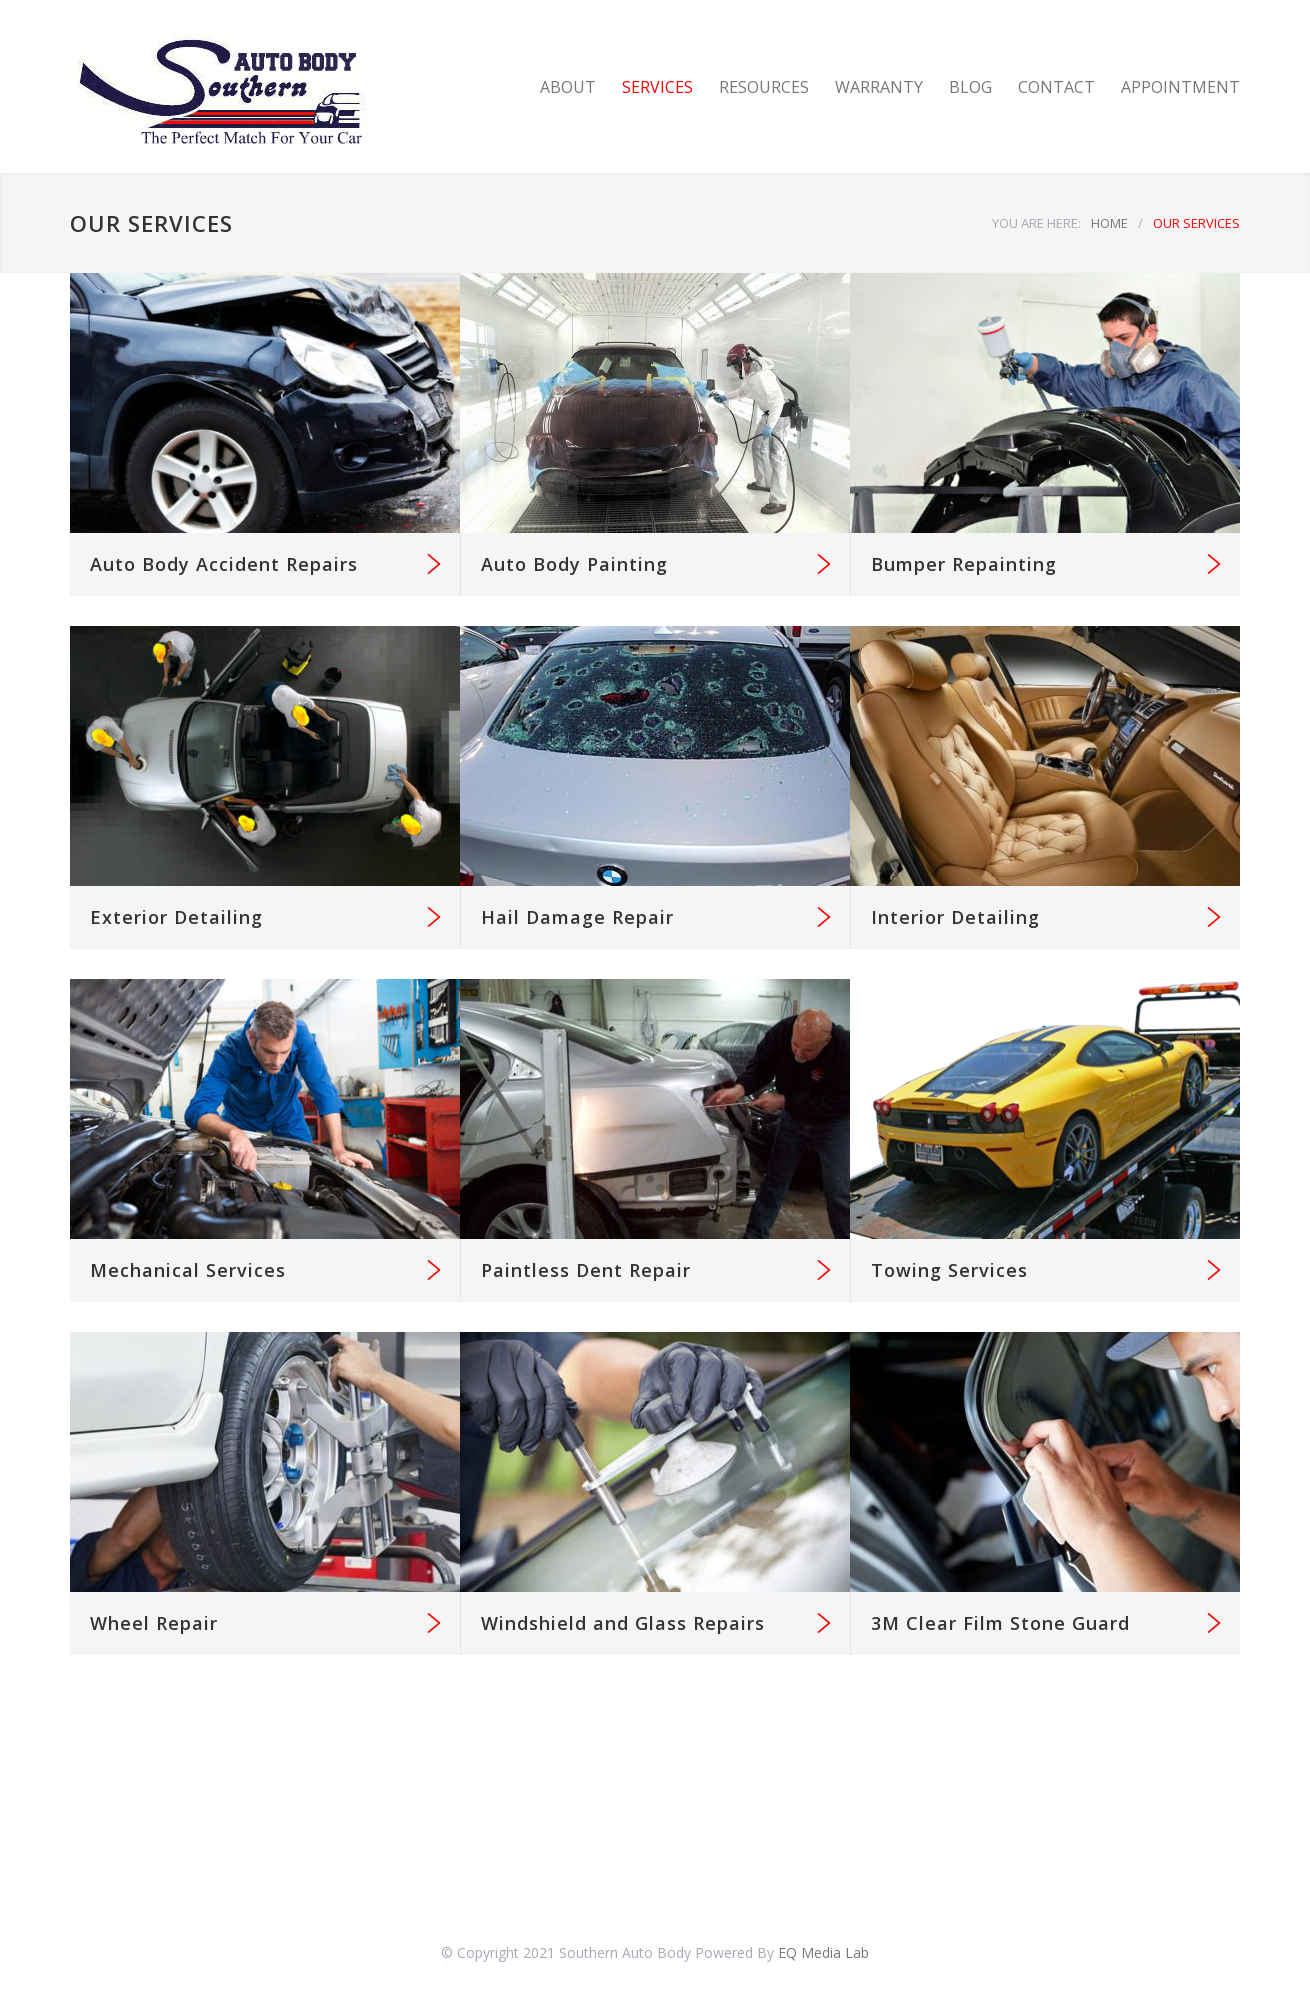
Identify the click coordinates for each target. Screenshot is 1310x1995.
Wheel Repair (154, 1623)
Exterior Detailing (176, 917)
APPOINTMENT (1180, 87)
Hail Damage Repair (577, 917)
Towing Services (949, 1270)
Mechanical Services (188, 1270)
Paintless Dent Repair (586, 1270)
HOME (1109, 223)
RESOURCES (764, 87)
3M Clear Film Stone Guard (1000, 1623)
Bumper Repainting (964, 564)
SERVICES (657, 87)
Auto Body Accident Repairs (224, 564)
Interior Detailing (955, 917)
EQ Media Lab (823, 1952)
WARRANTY (879, 87)
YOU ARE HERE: (1036, 223)
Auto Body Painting (574, 564)
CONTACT (1056, 87)
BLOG (970, 87)
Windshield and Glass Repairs (623, 1623)
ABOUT (568, 87)
